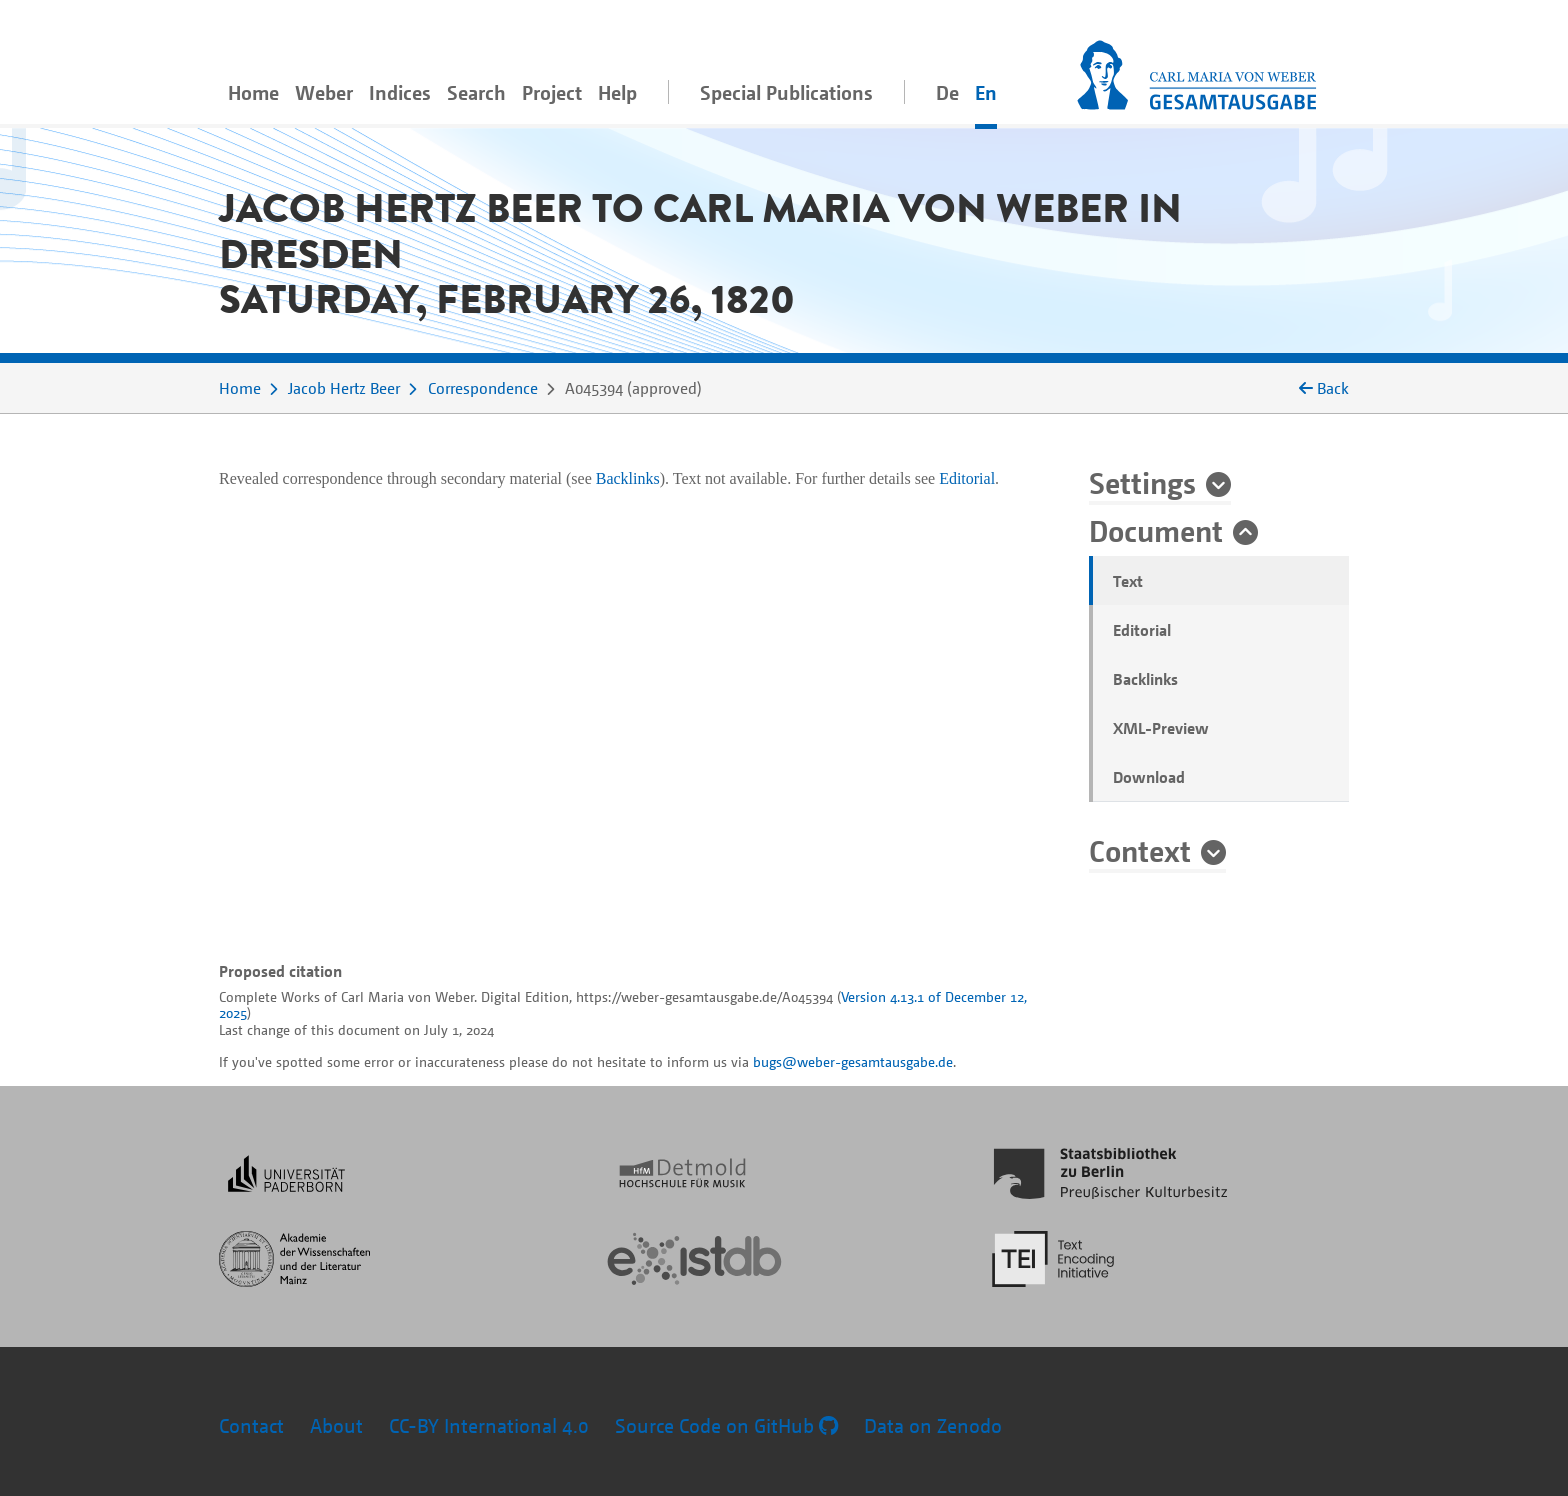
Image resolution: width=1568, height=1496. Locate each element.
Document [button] (1156, 530)
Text (1128, 581)
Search (476, 92)
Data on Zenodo (933, 1425)
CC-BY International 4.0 (489, 1425)
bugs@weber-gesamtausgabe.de (853, 1061)
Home (253, 92)
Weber (324, 92)
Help (617, 92)
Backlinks (1145, 679)
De (947, 92)
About (336, 1425)
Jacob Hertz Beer (344, 388)
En (986, 92)
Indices (400, 92)
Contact (251, 1425)
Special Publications (786, 92)
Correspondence (483, 388)
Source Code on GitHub (726, 1425)
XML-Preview (1161, 728)
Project (552, 92)
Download (1149, 777)
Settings (1142, 482)
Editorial (1142, 630)
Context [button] (1140, 850)
